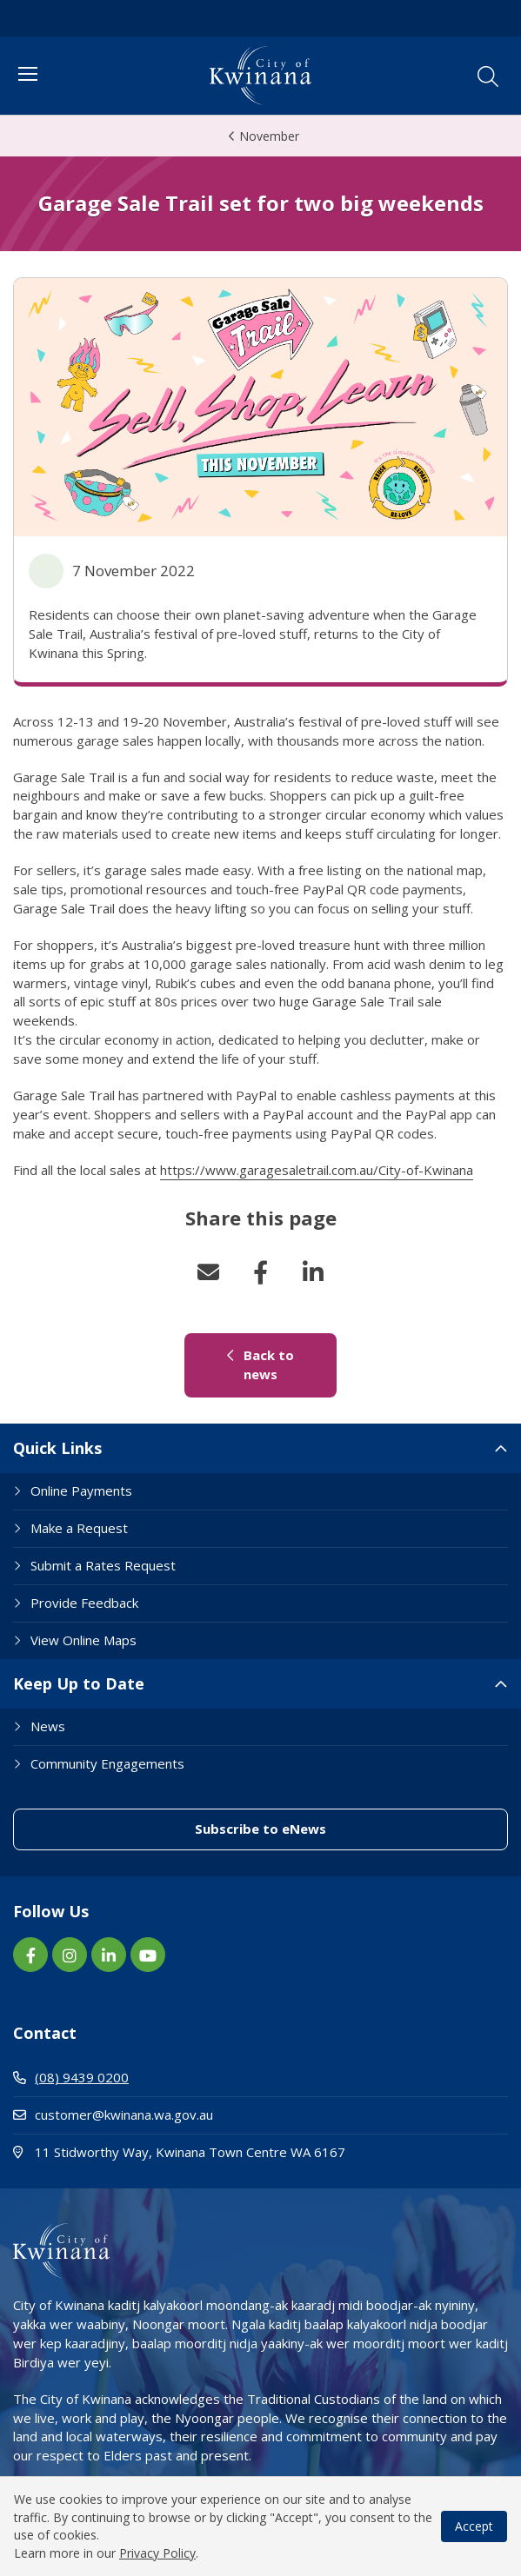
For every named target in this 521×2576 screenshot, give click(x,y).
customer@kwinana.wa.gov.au (113, 2114)
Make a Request (79, 1528)
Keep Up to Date (78, 1683)
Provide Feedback (84, 1602)
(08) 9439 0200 (71, 2077)
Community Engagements (107, 1763)
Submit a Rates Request (103, 1565)
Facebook (261, 1272)
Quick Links (57, 1447)
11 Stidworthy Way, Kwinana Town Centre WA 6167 (247, 2151)
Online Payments (81, 1490)
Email (208, 1272)
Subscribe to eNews (260, 1828)
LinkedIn (313, 1272)
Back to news (260, 1364)
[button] (488, 76)
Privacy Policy (157, 2553)
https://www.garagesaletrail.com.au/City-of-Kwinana (316, 1169)
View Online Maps (83, 1640)
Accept (474, 2526)
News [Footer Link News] (47, 1726)
